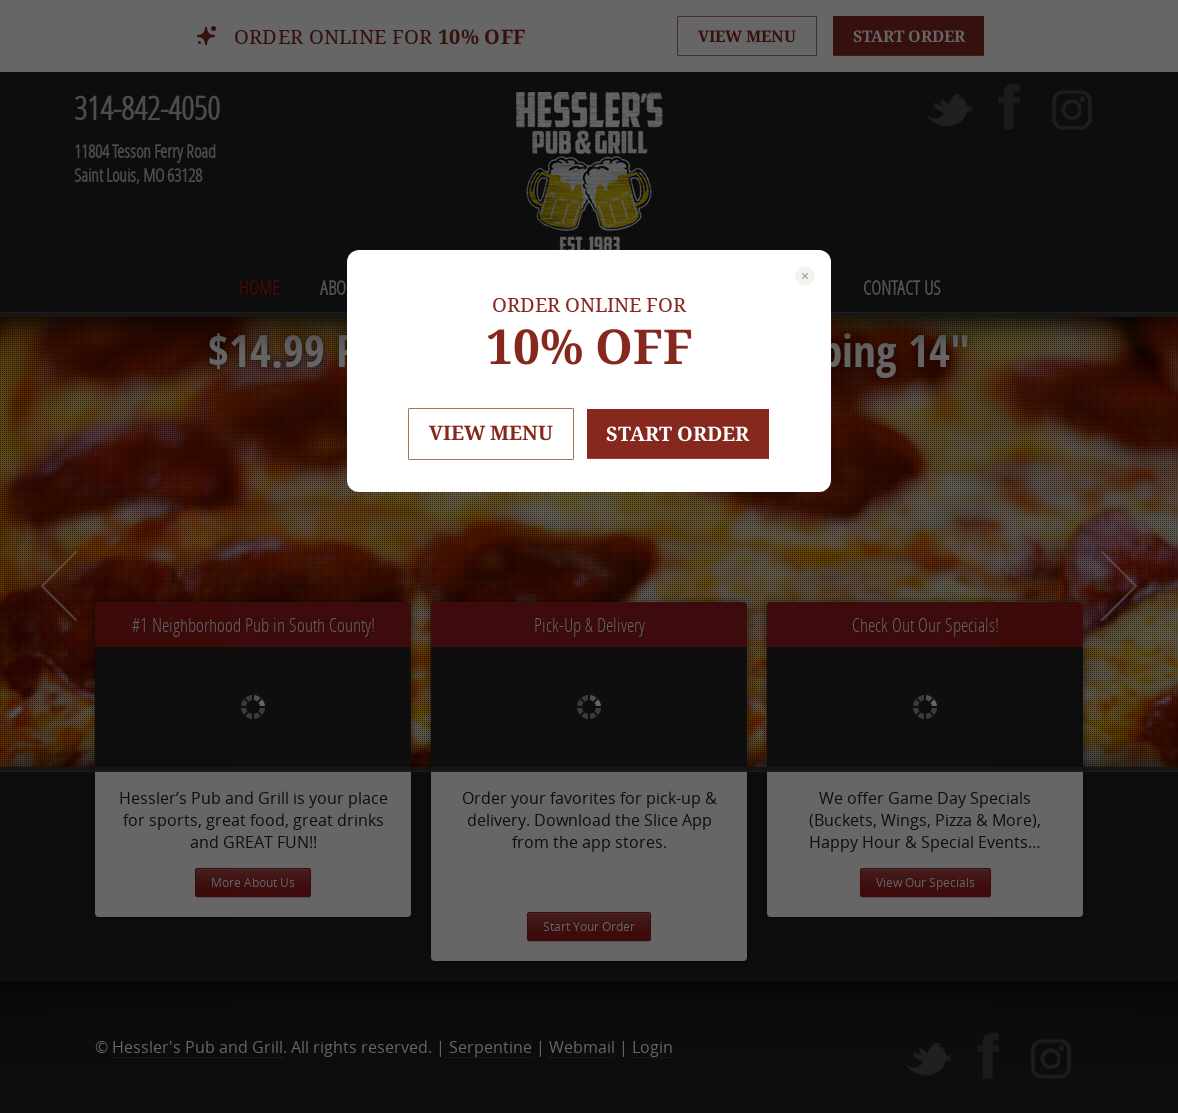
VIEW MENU (491, 432)
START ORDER (678, 433)
